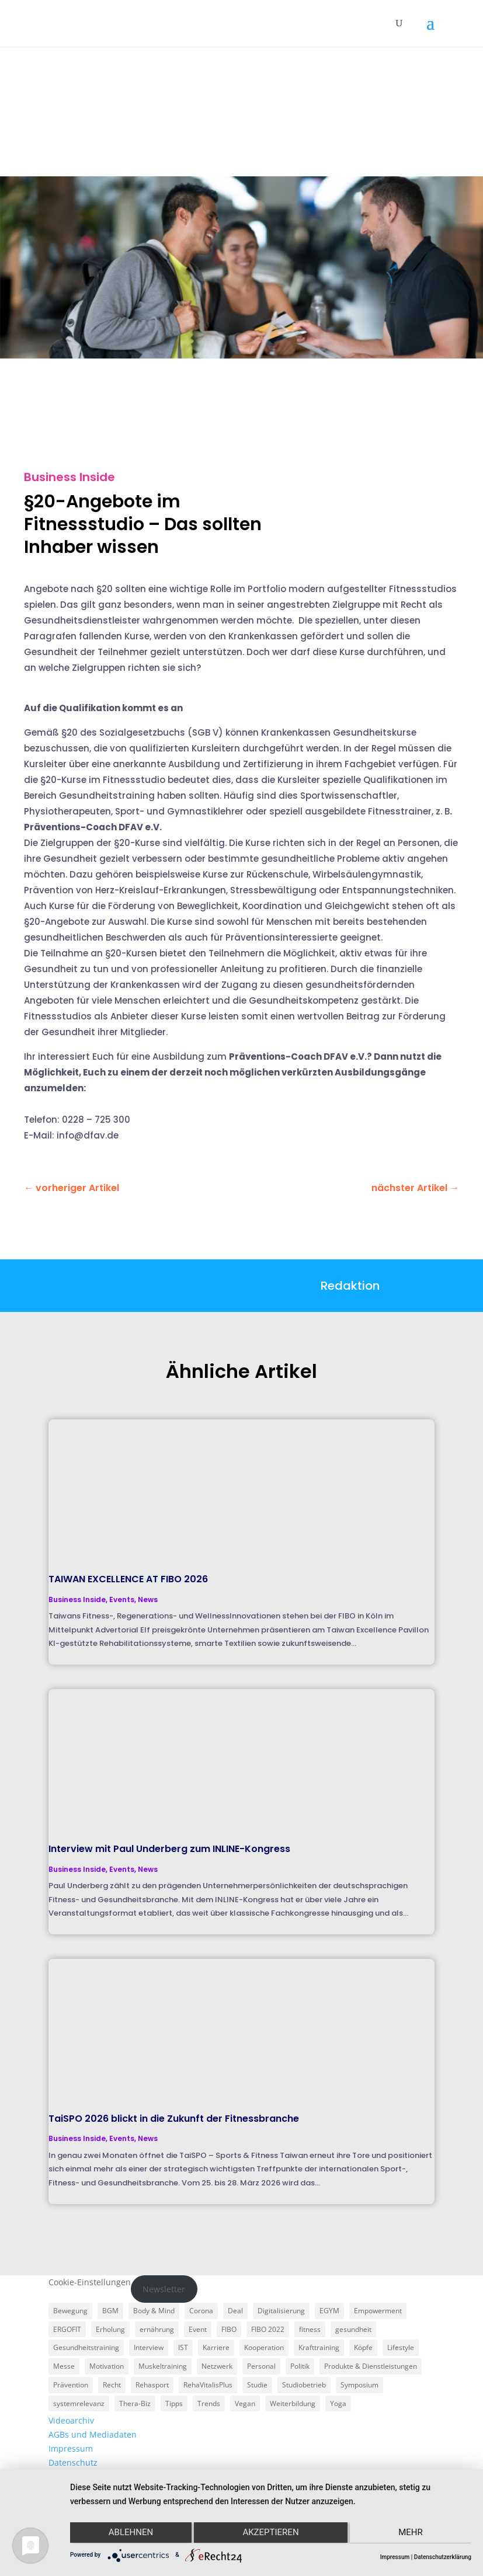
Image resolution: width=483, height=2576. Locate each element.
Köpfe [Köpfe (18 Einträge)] (363, 2347)
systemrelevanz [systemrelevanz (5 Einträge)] (79, 2403)
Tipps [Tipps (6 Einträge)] (174, 2403)
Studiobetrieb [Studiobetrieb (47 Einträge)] (304, 2385)
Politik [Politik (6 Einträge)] (300, 2366)
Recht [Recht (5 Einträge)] (112, 2385)
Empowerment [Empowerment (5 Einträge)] (378, 2311)
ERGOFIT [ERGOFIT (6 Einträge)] (67, 2329)
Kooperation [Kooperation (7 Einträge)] (264, 2347)
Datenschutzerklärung (442, 2557)
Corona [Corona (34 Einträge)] (201, 2311)
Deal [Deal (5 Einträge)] (235, 2311)
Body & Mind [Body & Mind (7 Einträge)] (154, 2311)
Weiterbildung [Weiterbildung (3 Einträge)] (292, 2403)
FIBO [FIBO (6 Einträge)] (229, 2329)
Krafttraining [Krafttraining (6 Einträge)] (318, 2347)
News (148, 1599)
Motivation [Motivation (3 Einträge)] (106, 2366)
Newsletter (164, 2289)
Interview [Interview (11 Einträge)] (149, 2347)
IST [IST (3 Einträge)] (183, 2347)
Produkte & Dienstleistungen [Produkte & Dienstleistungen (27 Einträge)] (370, 2366)
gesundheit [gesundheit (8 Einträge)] (353, 2329)
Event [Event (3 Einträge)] (198, 2329)
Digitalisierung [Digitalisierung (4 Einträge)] (281, 2311)
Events (121, 1599)
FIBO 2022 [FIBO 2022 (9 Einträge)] (267, 2329)
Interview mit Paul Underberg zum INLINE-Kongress (169, 1849)
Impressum (70, 2448)
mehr (411, 2533)
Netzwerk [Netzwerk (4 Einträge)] (216, 2366)
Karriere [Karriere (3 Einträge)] (216, 2347)
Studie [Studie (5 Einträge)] (257, 2385)
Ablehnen (129, 2533)
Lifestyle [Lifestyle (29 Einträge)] (400, 2347)
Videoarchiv (71, 2420)
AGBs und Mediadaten (92, 2434)
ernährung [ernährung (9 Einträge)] (157, 2329)
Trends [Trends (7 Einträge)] (208, 2403)
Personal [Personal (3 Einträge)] (261, 2366)
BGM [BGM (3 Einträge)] (110, 2311)
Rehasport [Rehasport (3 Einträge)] (152, 2385)
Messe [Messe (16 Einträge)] (64, 2366)
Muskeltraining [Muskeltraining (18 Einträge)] (162, 2366)
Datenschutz (73, 2462)
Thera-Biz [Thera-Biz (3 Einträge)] (135, 2403)
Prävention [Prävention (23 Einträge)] (70, 2385)
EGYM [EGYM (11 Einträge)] (329, 2311)
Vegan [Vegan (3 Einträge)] (245, 2403)
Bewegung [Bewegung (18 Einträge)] (70, 2311)
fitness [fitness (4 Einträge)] (310, 2329)
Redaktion (350, 1285)
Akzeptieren (270, 2533)
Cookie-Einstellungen (89, 2282)
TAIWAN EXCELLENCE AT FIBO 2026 (128, 1579)
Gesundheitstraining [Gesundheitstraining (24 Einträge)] (86, 2347)
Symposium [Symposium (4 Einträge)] (359, 2385)
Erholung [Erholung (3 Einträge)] (110, 2329)
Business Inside (69, 477)
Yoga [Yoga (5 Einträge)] (338, 2403)
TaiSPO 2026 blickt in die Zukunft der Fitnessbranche (173, 2118)
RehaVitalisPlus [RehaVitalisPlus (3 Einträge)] (207, 2385)
